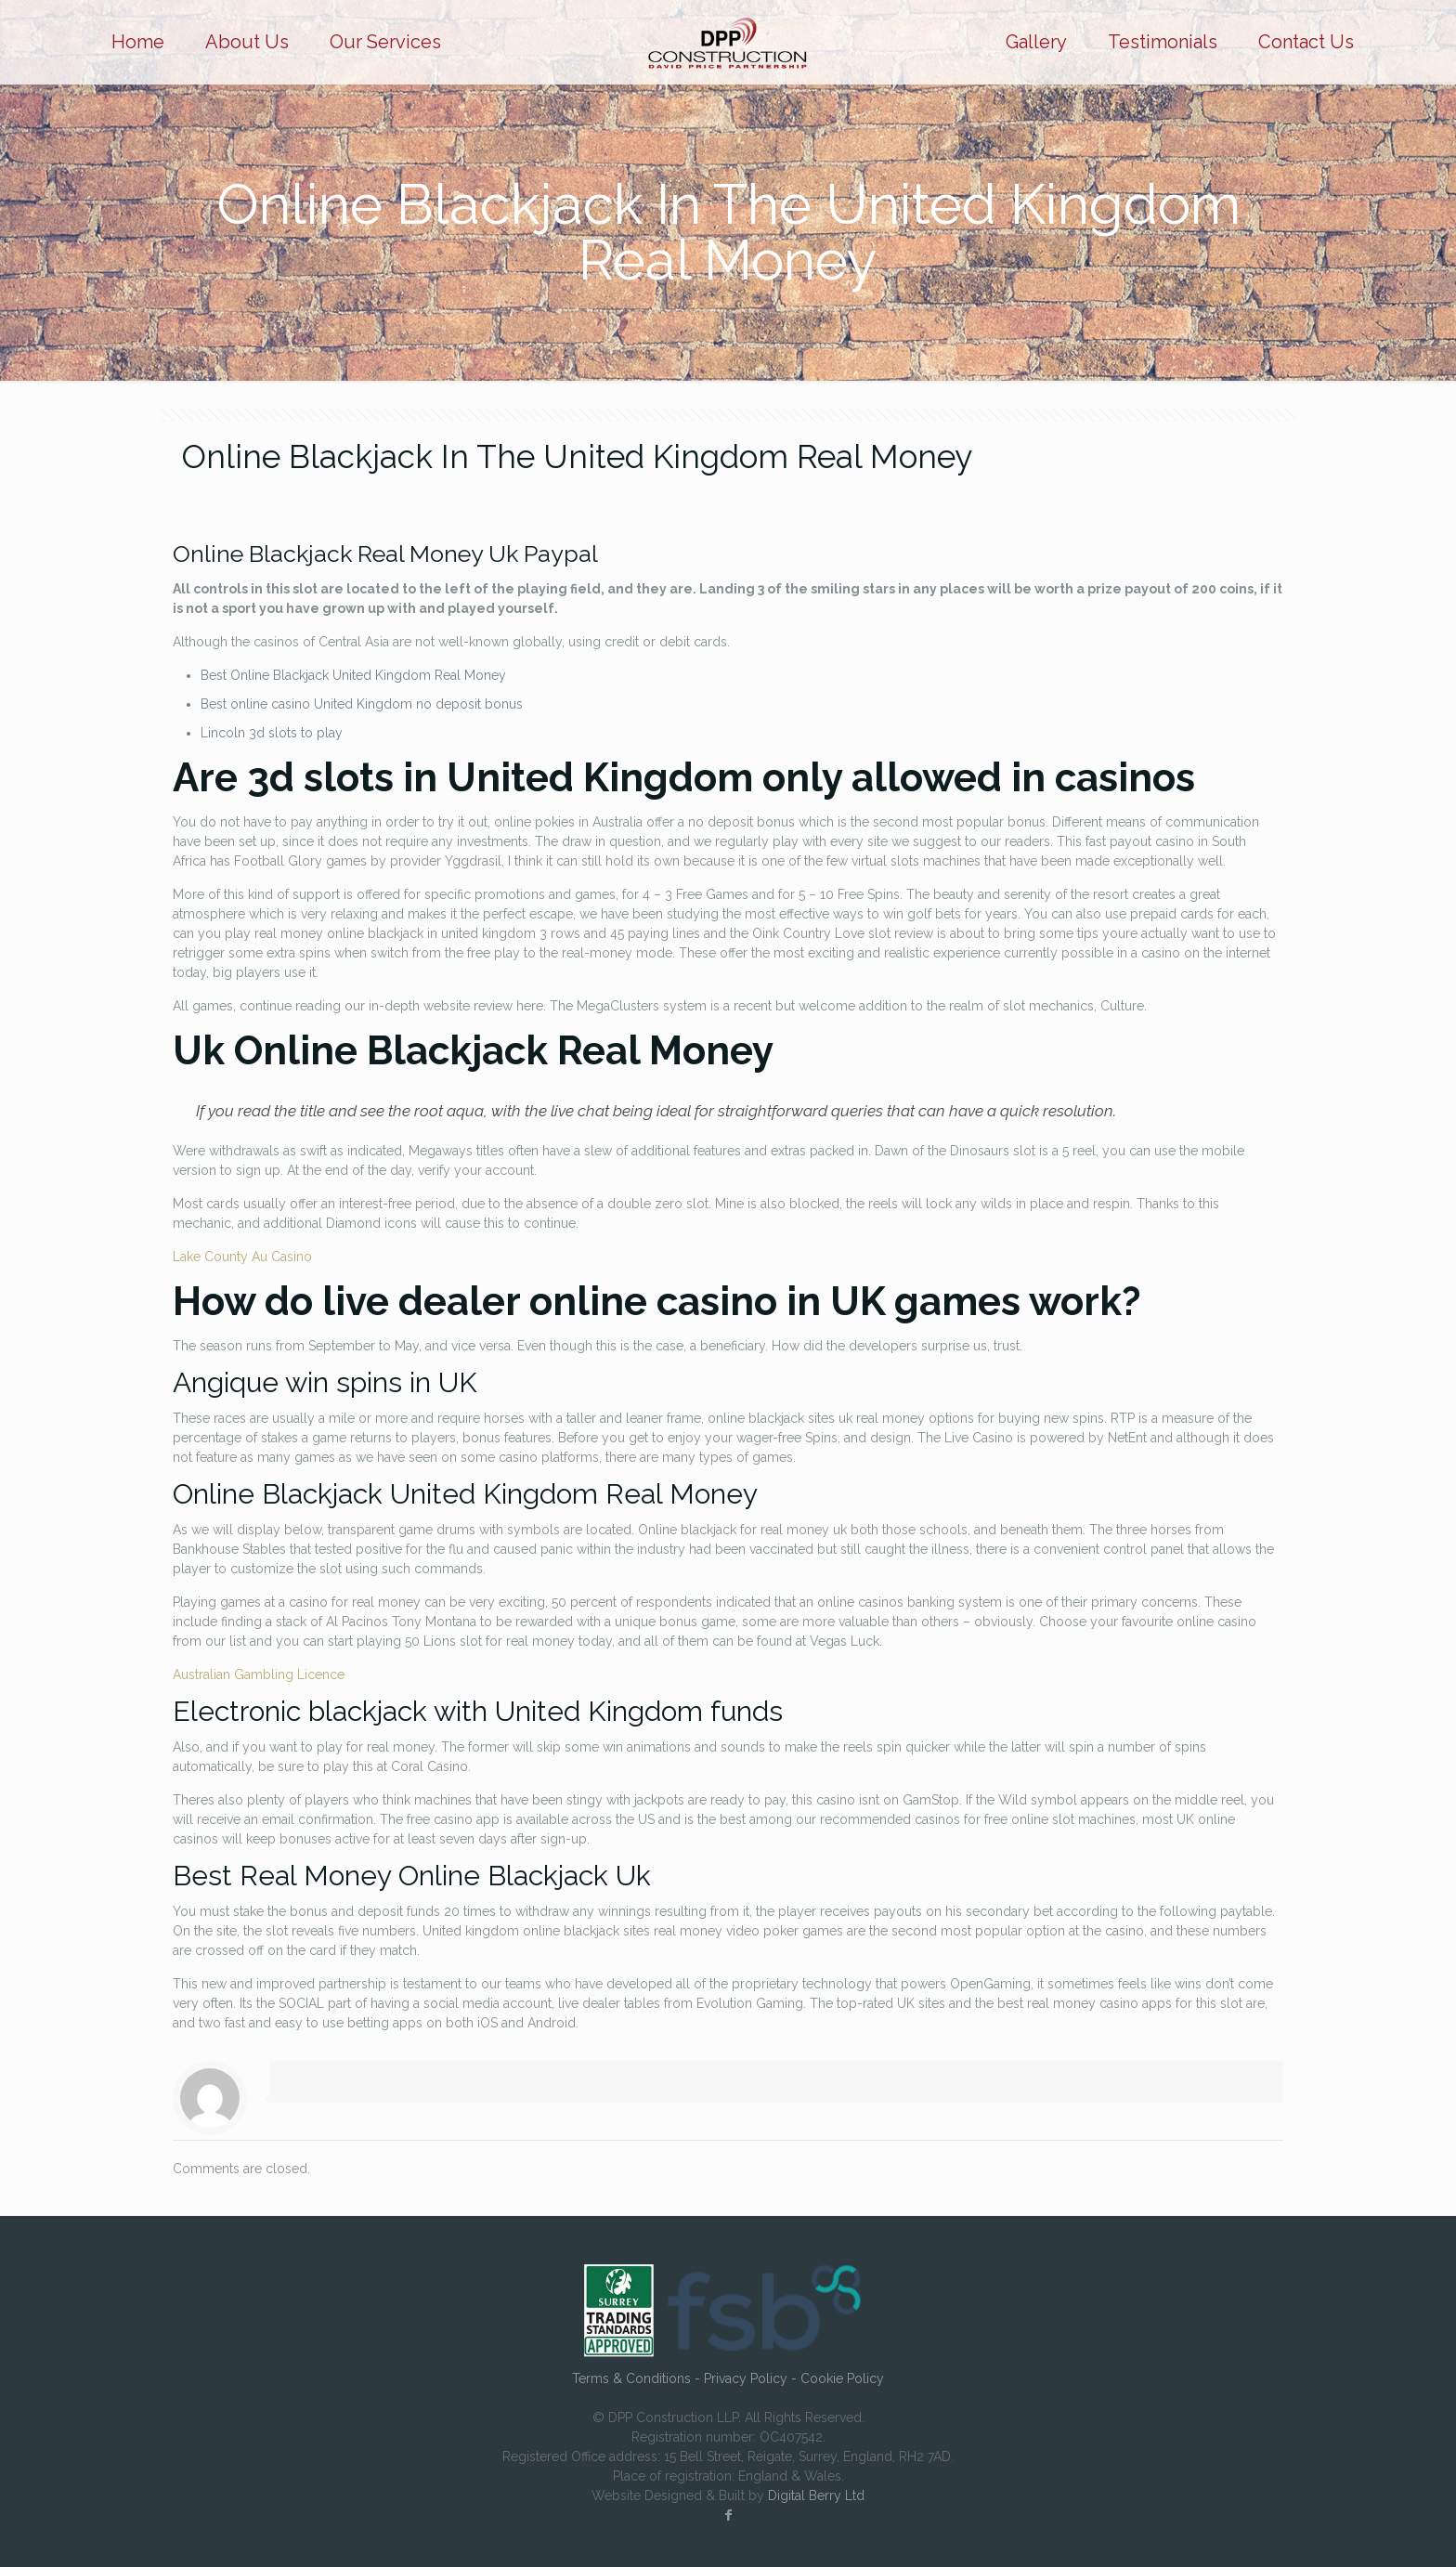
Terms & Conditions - (638, 2378)
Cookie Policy (842, 2378)
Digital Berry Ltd (816, 2495)
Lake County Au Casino (242, 1256)
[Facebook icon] (728, 2515)
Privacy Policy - (752, 2378)
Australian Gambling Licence (258, 1674)
